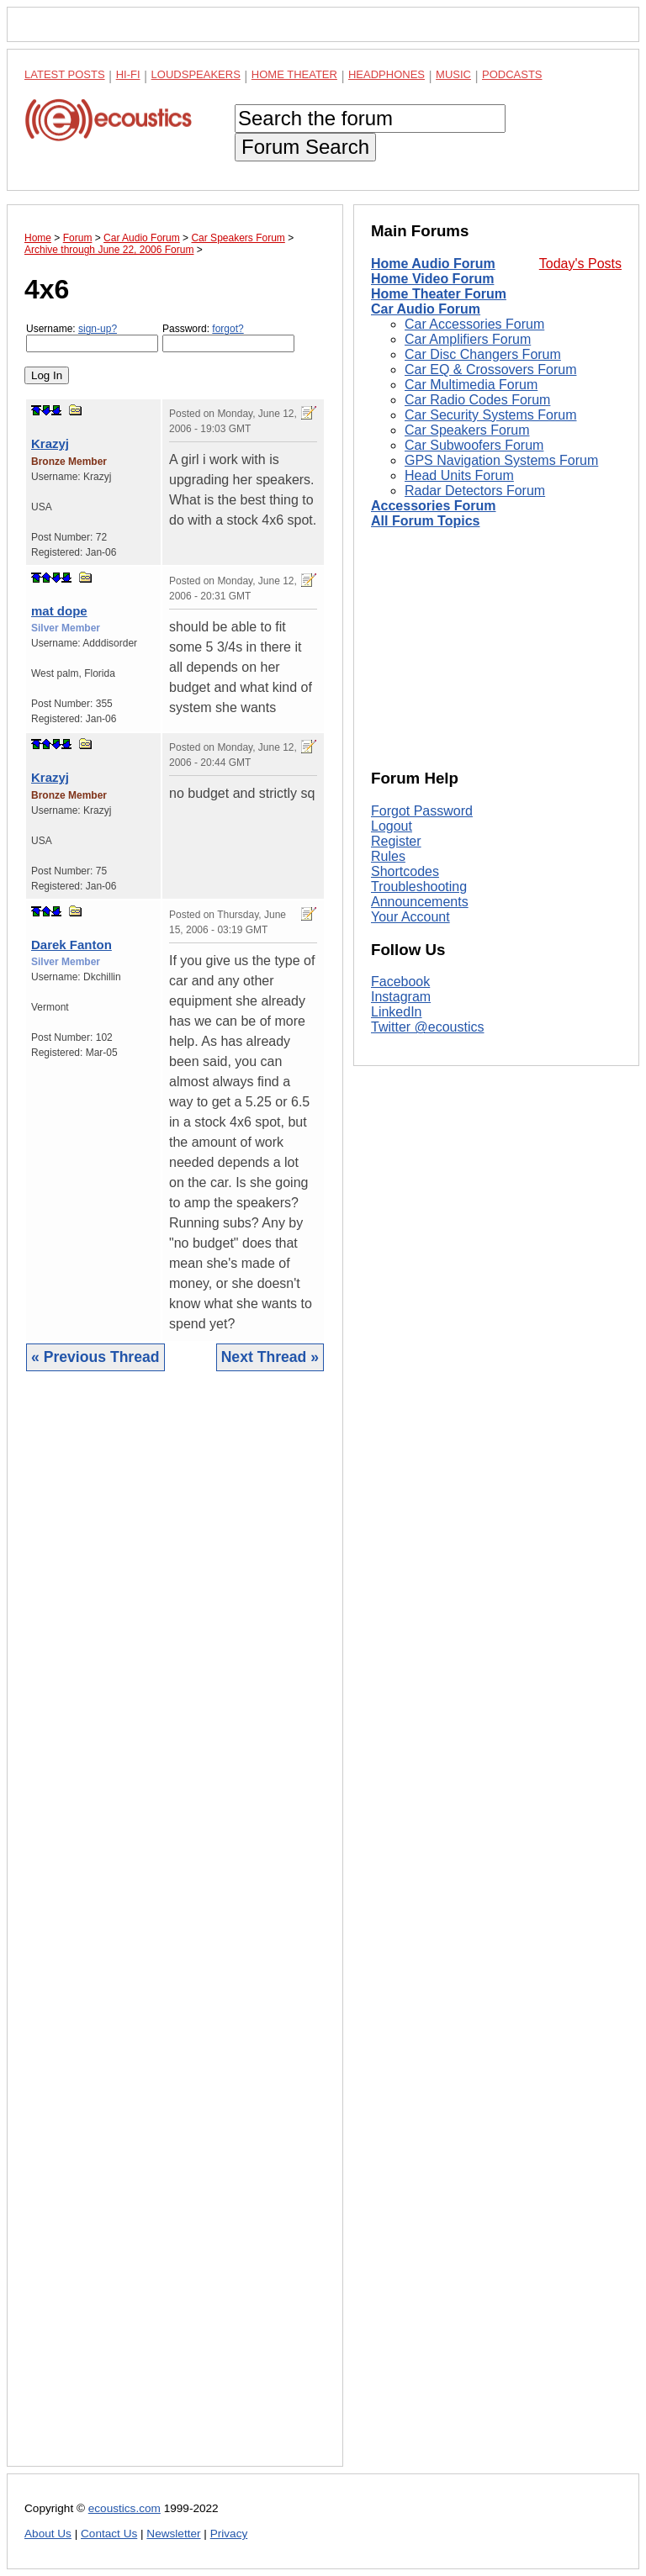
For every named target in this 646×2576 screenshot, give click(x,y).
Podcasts (512, 74)
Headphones (386, 74)
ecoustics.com (124, 2508)
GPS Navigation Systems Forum (501, 460)
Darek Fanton (71, 944)
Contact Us (109, 2533)
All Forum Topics (425, 521)
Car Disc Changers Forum (483, 354)
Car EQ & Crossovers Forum (490, 369)
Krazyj (50, 443)
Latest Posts (64, 74)
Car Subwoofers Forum (474, 445)
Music (453, 74)
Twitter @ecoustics (427, 1027)
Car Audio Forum (425, 309)
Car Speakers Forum (467, 430)
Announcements (420, 902)
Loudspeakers (196, 74)
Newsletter (173, 2533)
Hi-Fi (128, 74)
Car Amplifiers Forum (468, 339)
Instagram (401, 997)
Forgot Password (422, 811)
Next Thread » (270, 1357)
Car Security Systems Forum (490, 415)
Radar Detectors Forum (475, 490)
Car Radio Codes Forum (477, 400)
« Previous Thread (95, 1357)
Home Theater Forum (438, 294)
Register (396, 841)
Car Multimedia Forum (471, 384)
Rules (388, 856)
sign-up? (97, 329)
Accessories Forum (433, 506)
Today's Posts (580, 263)
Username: (92, 337)
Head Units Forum (459, 475)
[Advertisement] (175, 1931)
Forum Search (305, 146)
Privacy (229, 2533)
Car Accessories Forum (474, 324)
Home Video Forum (432, 279)
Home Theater (294, 74)
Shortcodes (405, 871)
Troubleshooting (419, 886)
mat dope (59, 611)
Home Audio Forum (433, 263)
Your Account (410, 917)
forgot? (227, 329)
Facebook (400, 981)
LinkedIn (396, 1012)
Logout (391, 826)
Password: (228, 337)
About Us (47, 2533)
